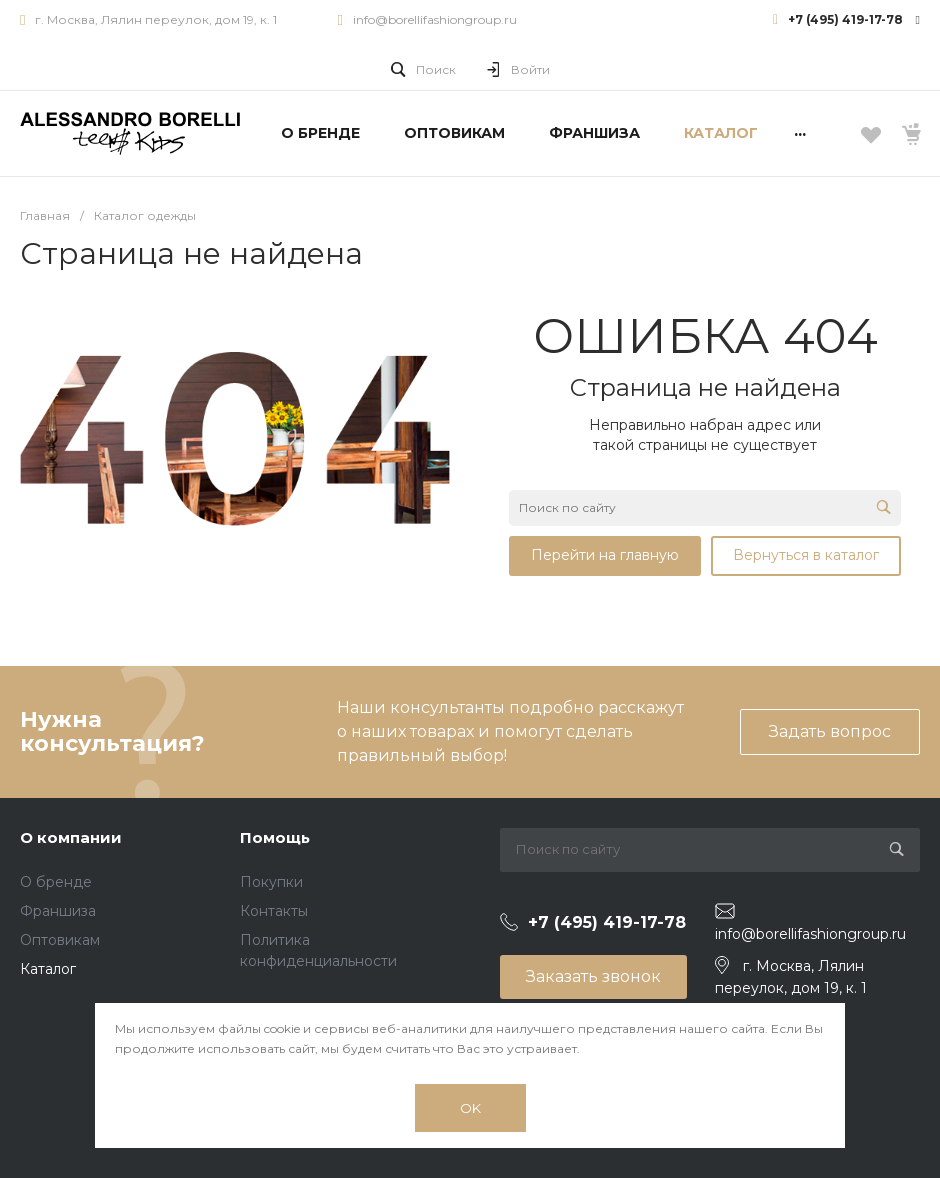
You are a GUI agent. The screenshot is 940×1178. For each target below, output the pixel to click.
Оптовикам (60, 940)
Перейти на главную (605, 555)
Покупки (271, 882)
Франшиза (58, 911)
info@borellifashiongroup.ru (435, 19)
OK (470, 1108)
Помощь (275, 837)
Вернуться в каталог (806, 555)
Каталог (48, 969)
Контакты (274, 911)
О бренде (56, 882)
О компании (71, 837)
